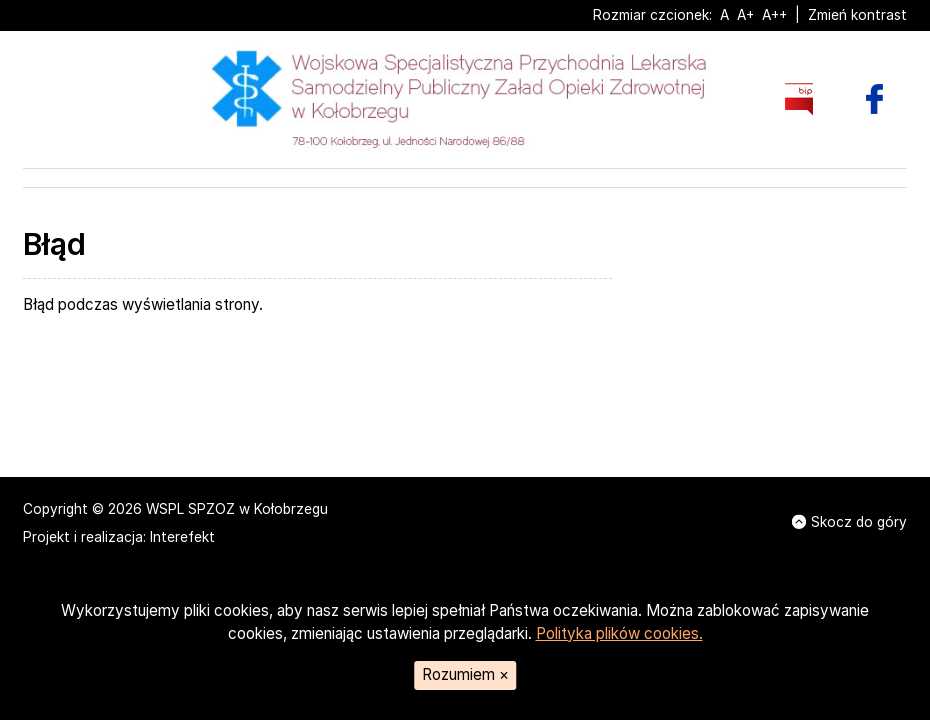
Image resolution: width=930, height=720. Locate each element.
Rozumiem (465, 674)
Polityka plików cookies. (619, 633)
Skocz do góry (849, 522)
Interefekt (182, 537)
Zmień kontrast (857, 15)
